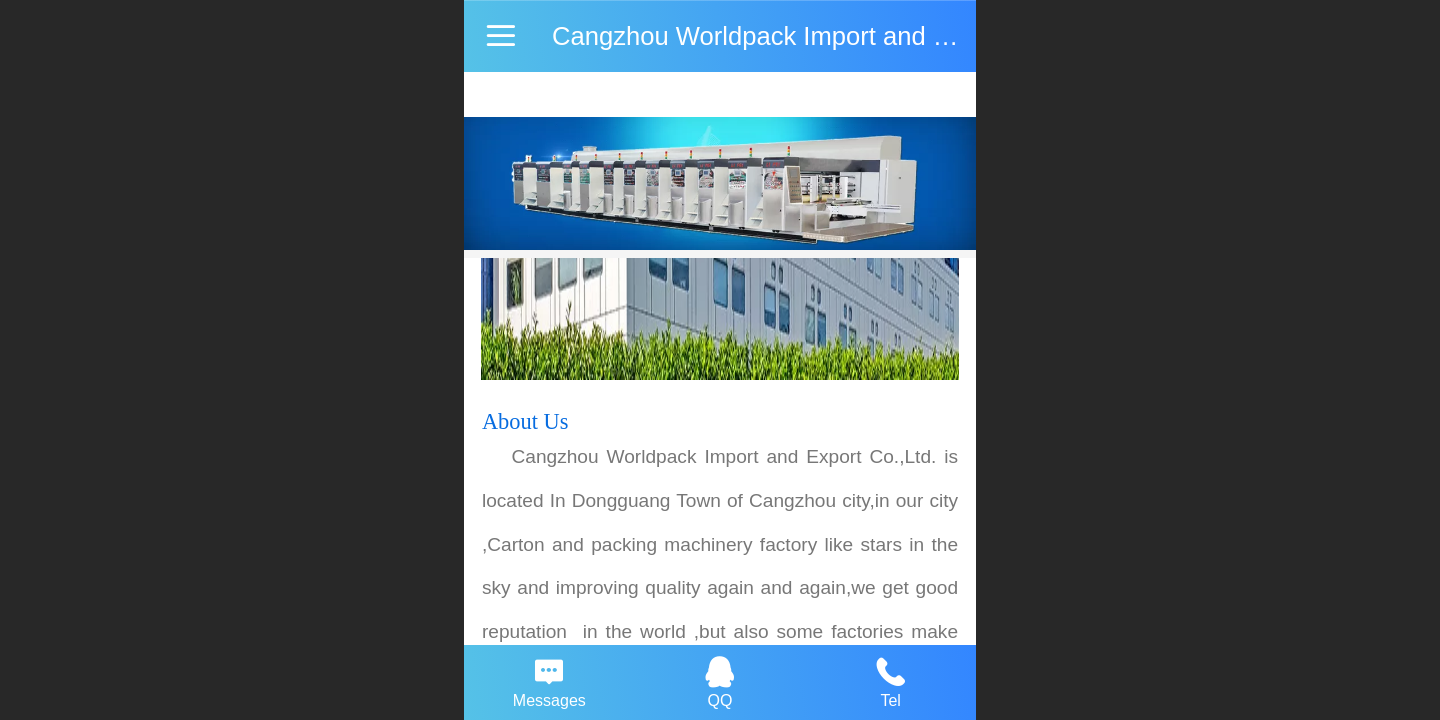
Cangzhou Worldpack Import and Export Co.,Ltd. (828, 36)
